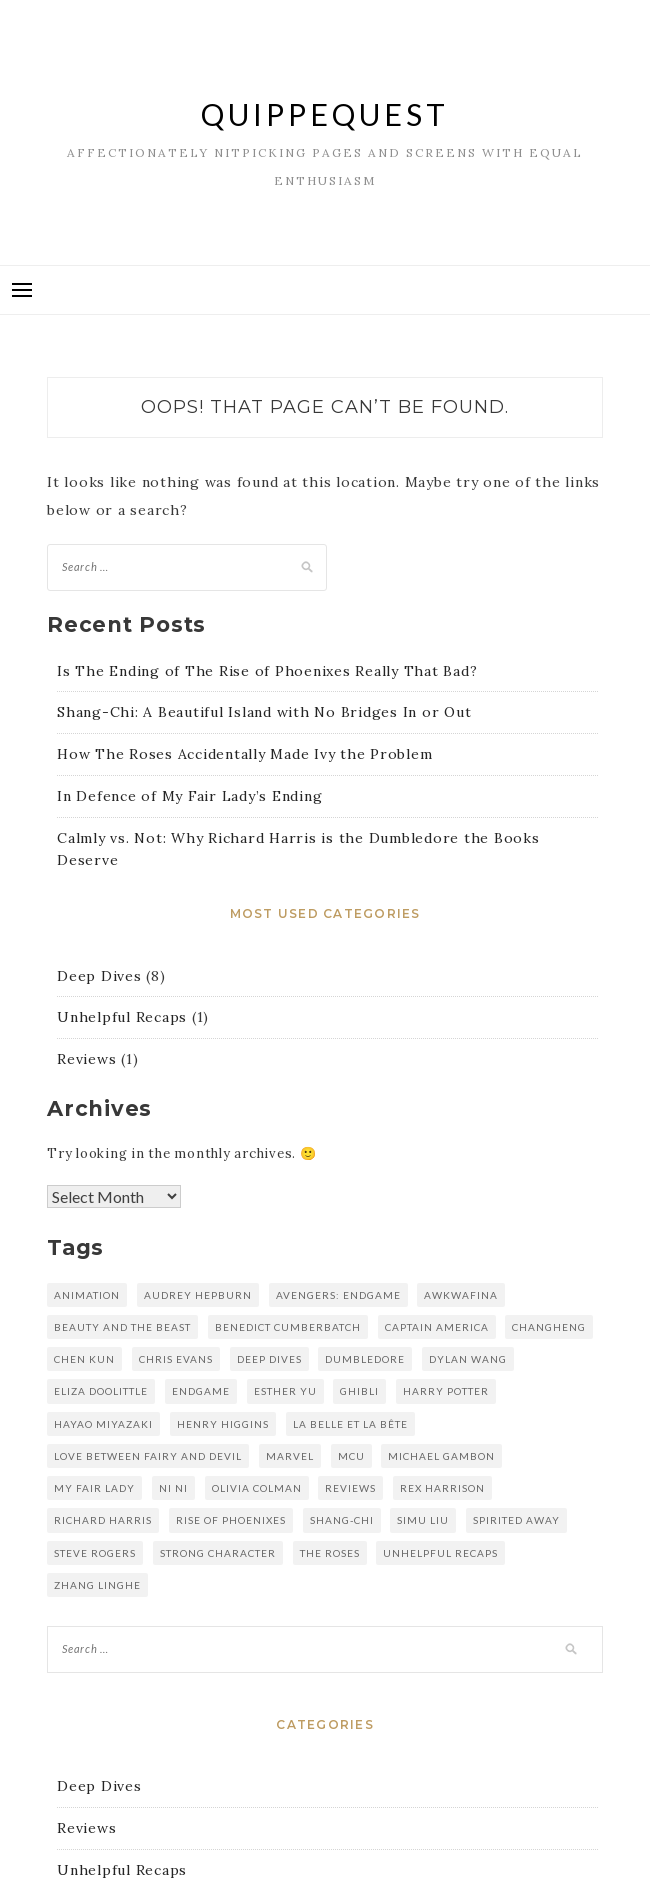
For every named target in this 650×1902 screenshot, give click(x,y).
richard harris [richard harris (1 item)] (103, 1520)
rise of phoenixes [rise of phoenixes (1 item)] (231, 1520)
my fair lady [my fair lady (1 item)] (94, 1488)
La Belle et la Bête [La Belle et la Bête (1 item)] (350, 1424)
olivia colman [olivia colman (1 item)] (257, 1488)
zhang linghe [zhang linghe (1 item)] (97, 1585)
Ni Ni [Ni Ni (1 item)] (173, 1488)
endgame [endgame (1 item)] (201, 1391)
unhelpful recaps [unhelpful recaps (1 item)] (440, 1553)
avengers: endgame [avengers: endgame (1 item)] (338, 1295)
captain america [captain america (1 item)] (437, 1327)
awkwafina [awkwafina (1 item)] (461, 1295)
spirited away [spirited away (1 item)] (516, 1520)
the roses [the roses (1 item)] (330, 1553)
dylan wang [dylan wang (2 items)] (468, 1359)
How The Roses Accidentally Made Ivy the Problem (244, 754)
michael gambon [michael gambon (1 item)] (441, 1456)
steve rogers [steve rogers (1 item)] (95, 1553)
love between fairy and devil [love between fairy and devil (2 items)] (148, 1456)
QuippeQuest (325, 114)
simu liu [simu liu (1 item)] (423, 1520)
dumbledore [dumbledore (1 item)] (365, 1359)
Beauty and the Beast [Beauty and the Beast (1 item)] (122, 1327)
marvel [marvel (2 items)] (290, 1456)
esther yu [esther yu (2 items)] (285, 1391)
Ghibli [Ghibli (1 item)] (359, 1391)
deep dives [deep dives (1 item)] (269, 1359)
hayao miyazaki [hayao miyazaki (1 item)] (103, 1424)
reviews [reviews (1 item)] (350, 1488)
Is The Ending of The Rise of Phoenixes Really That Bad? (267, 671)
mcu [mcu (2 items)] (351, 1456)
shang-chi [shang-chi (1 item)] (342, 1520)
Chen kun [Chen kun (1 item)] (84, 1359)
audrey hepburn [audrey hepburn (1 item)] (198, 1295)
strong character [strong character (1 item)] (218, 1553)
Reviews (86, 1059)
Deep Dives (99, 976)
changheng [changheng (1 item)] (549, 1327)
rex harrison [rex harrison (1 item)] (442, 1488)
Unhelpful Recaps (122, 1017)
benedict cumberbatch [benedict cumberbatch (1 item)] (288, 1327)
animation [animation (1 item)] (87, 1295)
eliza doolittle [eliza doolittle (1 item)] (101, 1391)
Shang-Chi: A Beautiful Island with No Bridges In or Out (264, 712)
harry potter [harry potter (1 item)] (446, 1391)
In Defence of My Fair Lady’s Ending (189, 796)
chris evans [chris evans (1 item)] (176, 1359)
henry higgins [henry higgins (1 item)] (223, 1424)
